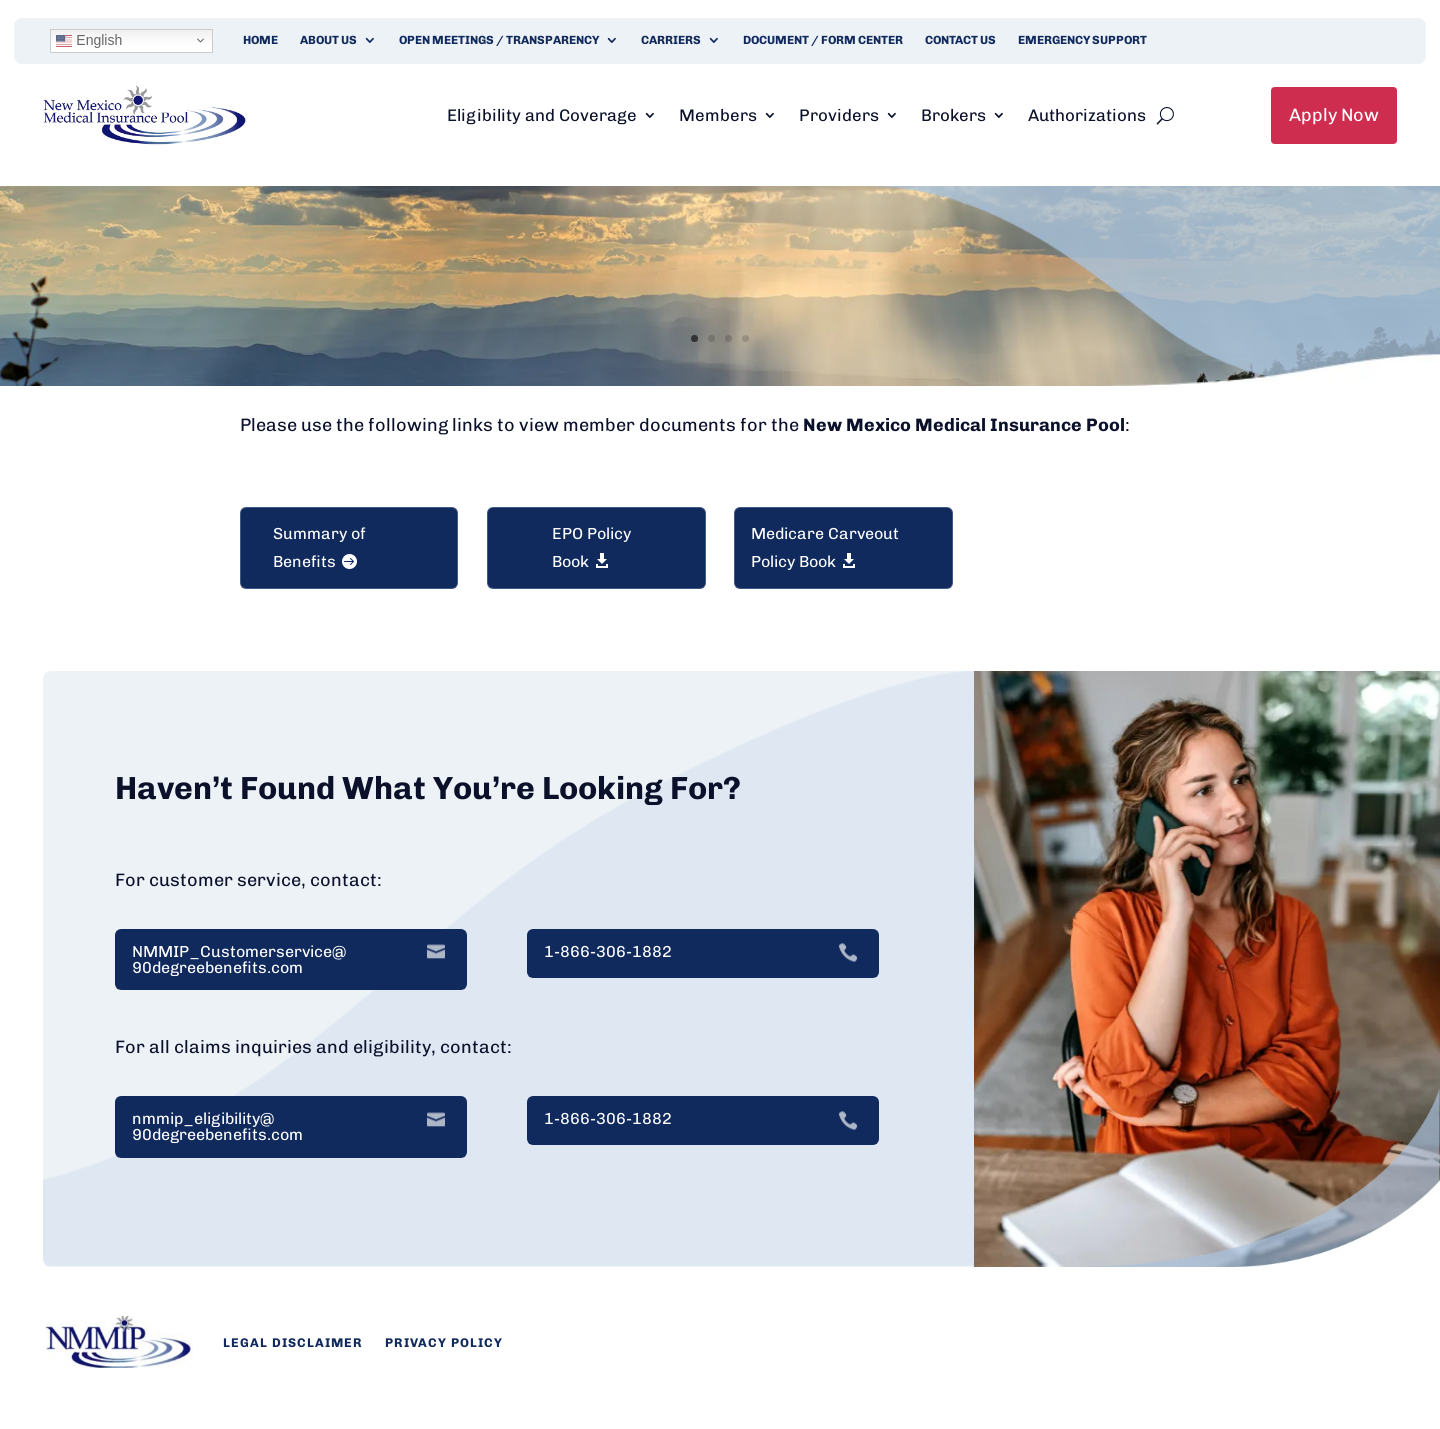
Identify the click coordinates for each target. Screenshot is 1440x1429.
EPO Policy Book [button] (591, 547)
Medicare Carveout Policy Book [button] (825, 547)
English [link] (89, 40)
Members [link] (718, 115)
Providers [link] (839, 115)
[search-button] (1165, 115)
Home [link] (260, 40)
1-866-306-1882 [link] (608, 952)
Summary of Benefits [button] (319, 547)
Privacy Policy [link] (444, 1342)
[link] (144, 139)
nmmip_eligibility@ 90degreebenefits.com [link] (217, 1127)
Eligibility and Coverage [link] (542, 115)
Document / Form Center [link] (823, 40)
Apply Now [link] (1334, 115)
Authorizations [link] (1087, 115)
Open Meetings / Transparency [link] (499, 40)
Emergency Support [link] (1082, 40)
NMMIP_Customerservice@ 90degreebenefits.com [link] (239, 960)
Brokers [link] (953, 115)
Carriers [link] (671, 40)
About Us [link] (328, 40)
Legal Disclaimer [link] (293, 1342)
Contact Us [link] (960, 40)
